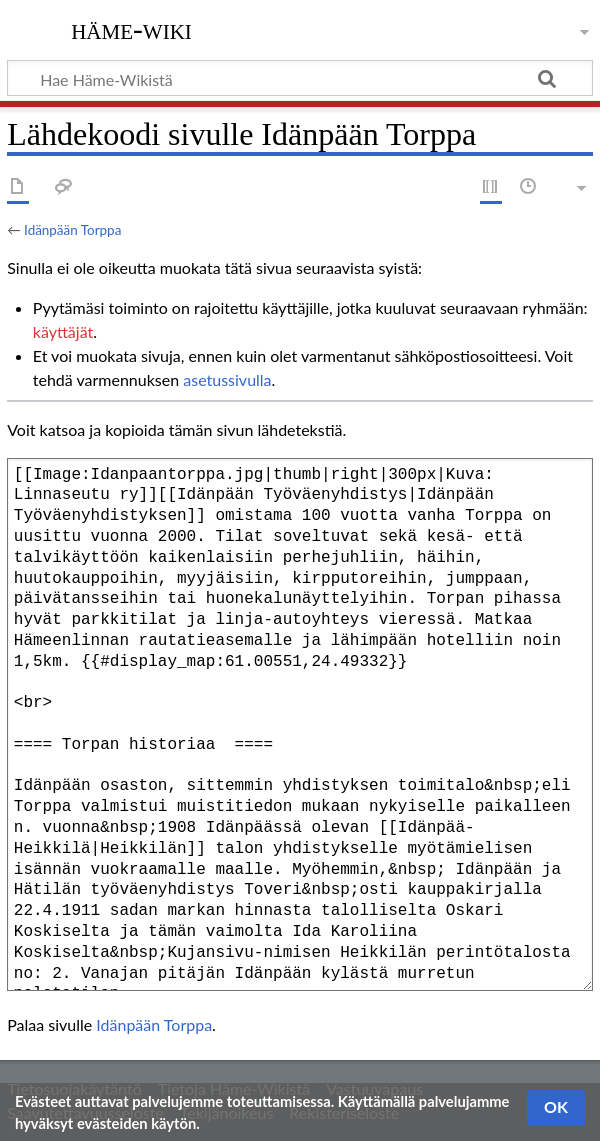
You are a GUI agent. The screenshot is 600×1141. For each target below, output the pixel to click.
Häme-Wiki (131, 29)
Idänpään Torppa (72, 230)
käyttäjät (63, 331)
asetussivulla (227, 379)
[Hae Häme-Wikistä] (300, 78)
